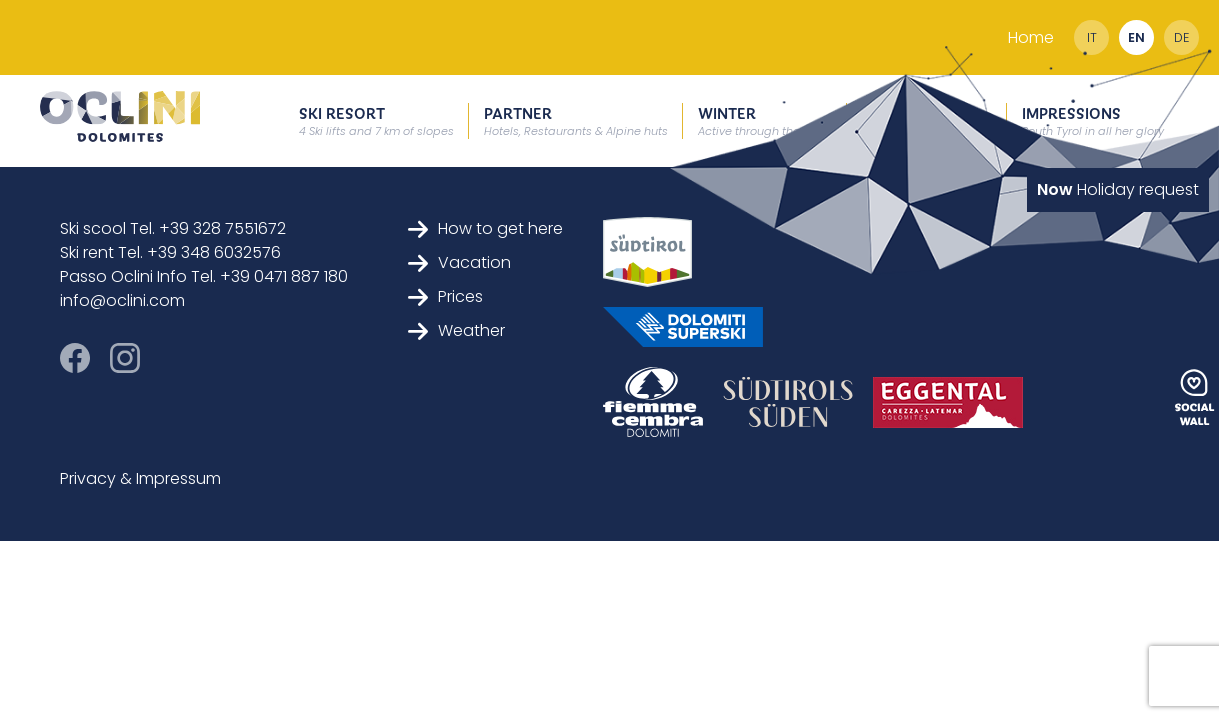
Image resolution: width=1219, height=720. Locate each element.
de (1181, 37)
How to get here (485, 228)
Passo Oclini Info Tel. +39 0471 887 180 (204, 276)
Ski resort (376, 121)
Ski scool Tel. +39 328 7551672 (173, 228)
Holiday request (1118, 189)
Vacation (459, 262)
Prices (445, 296)
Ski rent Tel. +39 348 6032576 (170, 252)
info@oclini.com (122, 300)
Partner (576, 121)
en (1136, 37)
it (1092, 37)
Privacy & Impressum (140, 478)
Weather (456, 330)
